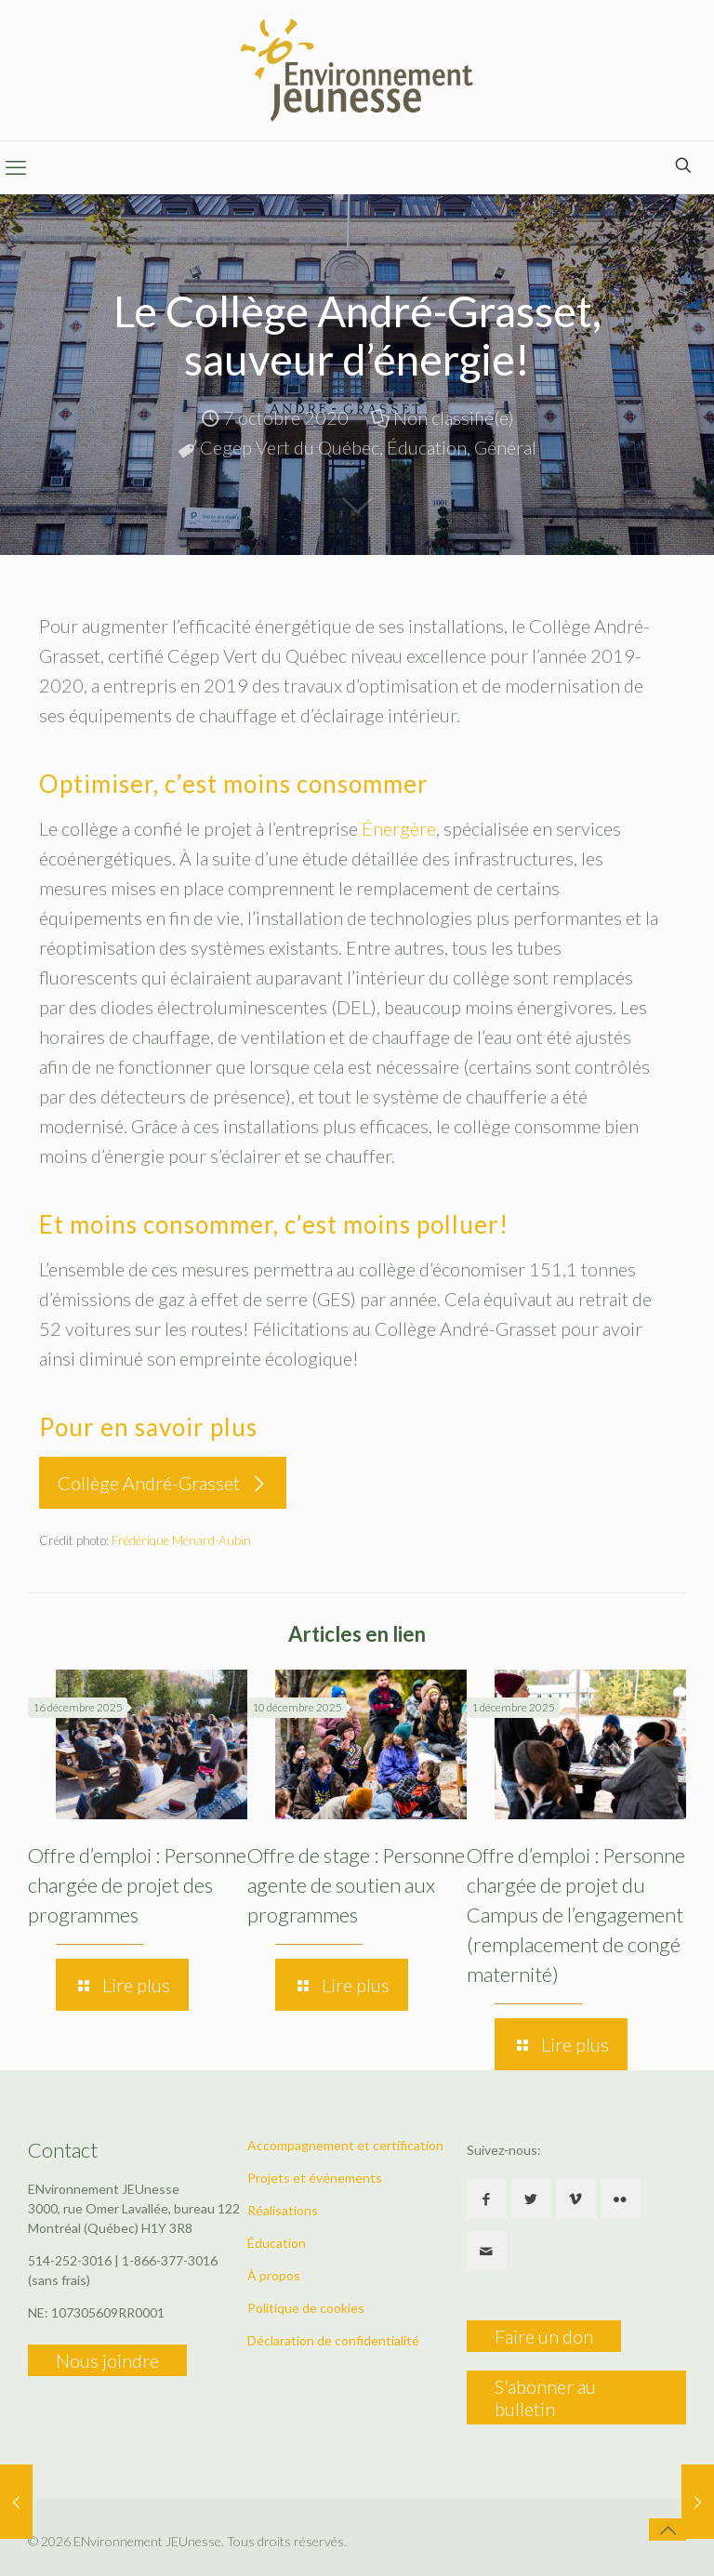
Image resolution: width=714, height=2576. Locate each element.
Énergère (399, 828)
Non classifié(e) (453, 417)
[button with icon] (487, 2199)
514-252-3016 (70, 2260)
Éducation (427, 447)
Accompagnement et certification (345, 2145)
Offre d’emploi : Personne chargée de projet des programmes (137, 1885)
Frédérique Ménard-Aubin (181, 1540)
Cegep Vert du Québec (289, 447)
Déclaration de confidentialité (333, 2340)
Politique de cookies (305, 2308)
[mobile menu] (16, 167)
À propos (273, 2275)
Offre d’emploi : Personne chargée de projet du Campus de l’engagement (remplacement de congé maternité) (576, 1915)
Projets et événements (314, 2178)
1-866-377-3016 (170, 2260)
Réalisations (282, 2210)
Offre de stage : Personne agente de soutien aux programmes (356, 1885)
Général (505, 447)
